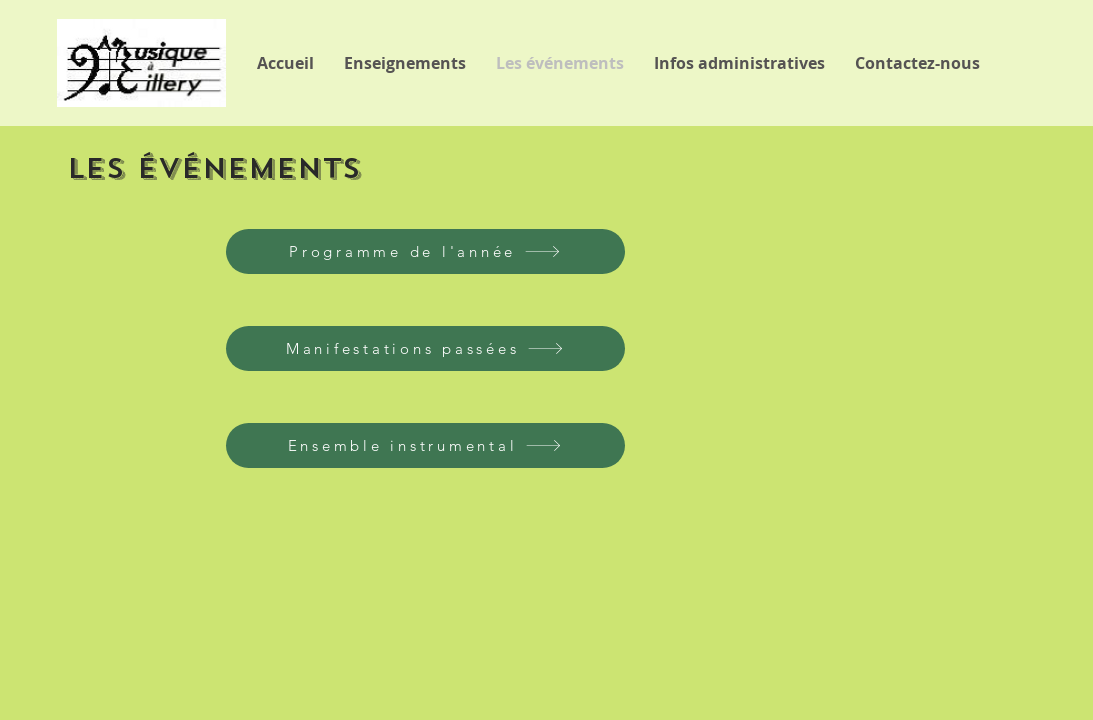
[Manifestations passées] (425, 348)
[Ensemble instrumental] (425, 445)
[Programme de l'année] (425, 251)
